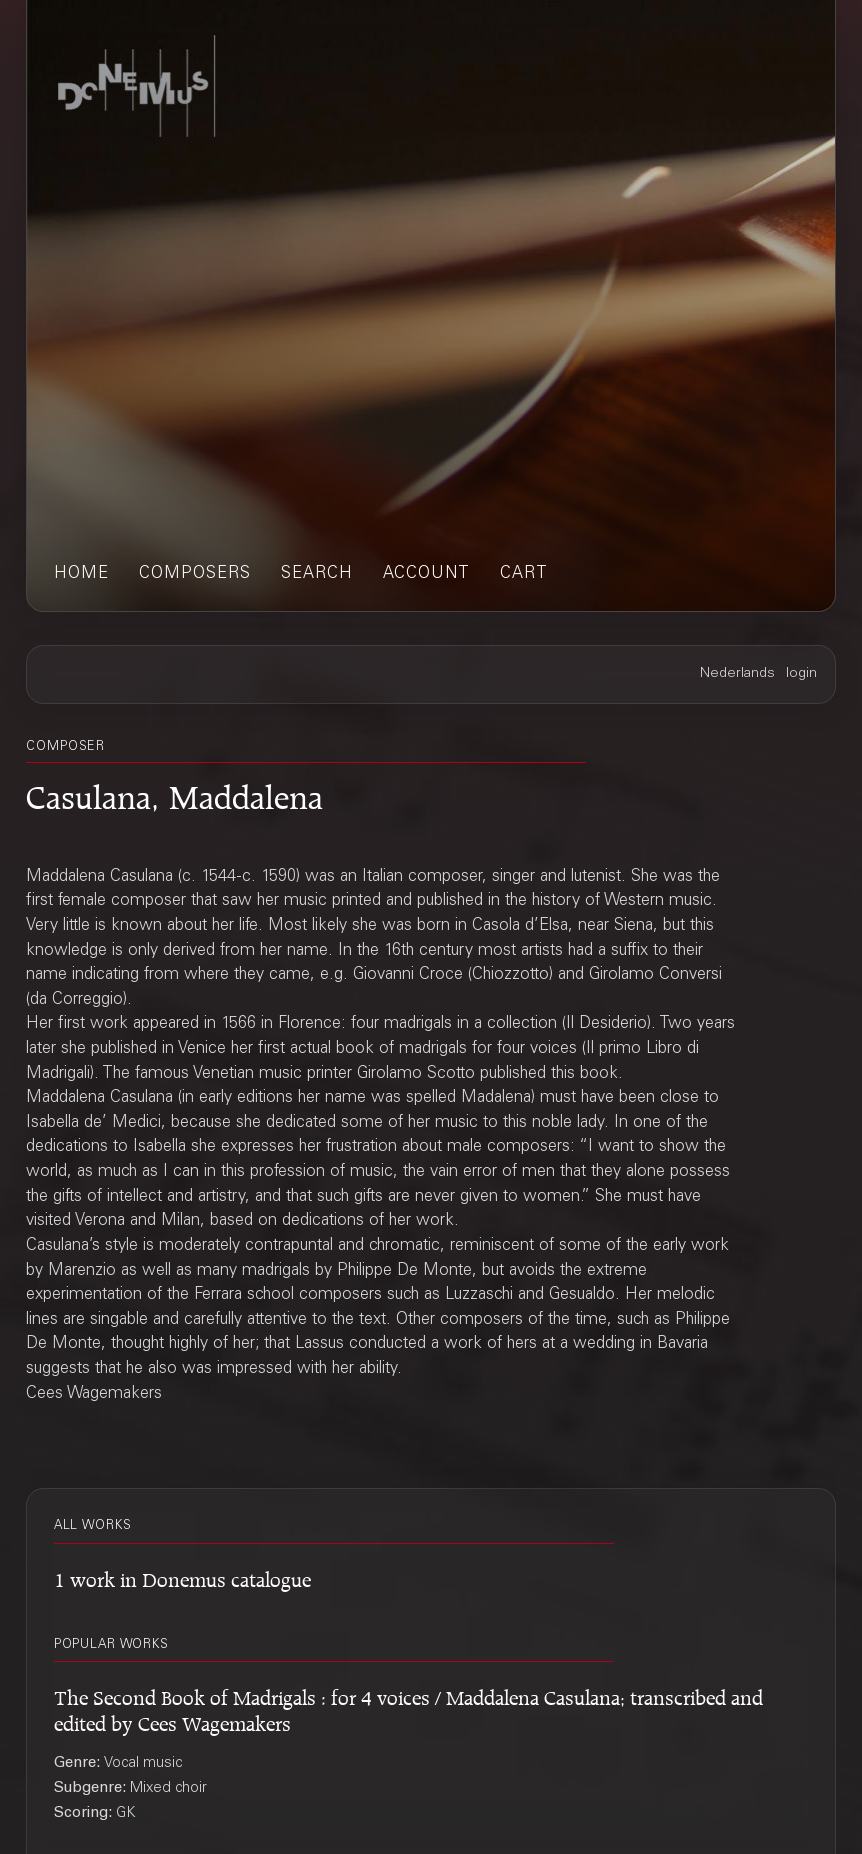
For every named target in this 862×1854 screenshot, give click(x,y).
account (426, 574)
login (801, 674)
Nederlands (737, 674)
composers (195, 574)
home (81, 574)
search (317, 574)
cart (524, 574)
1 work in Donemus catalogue (182, 1576)
